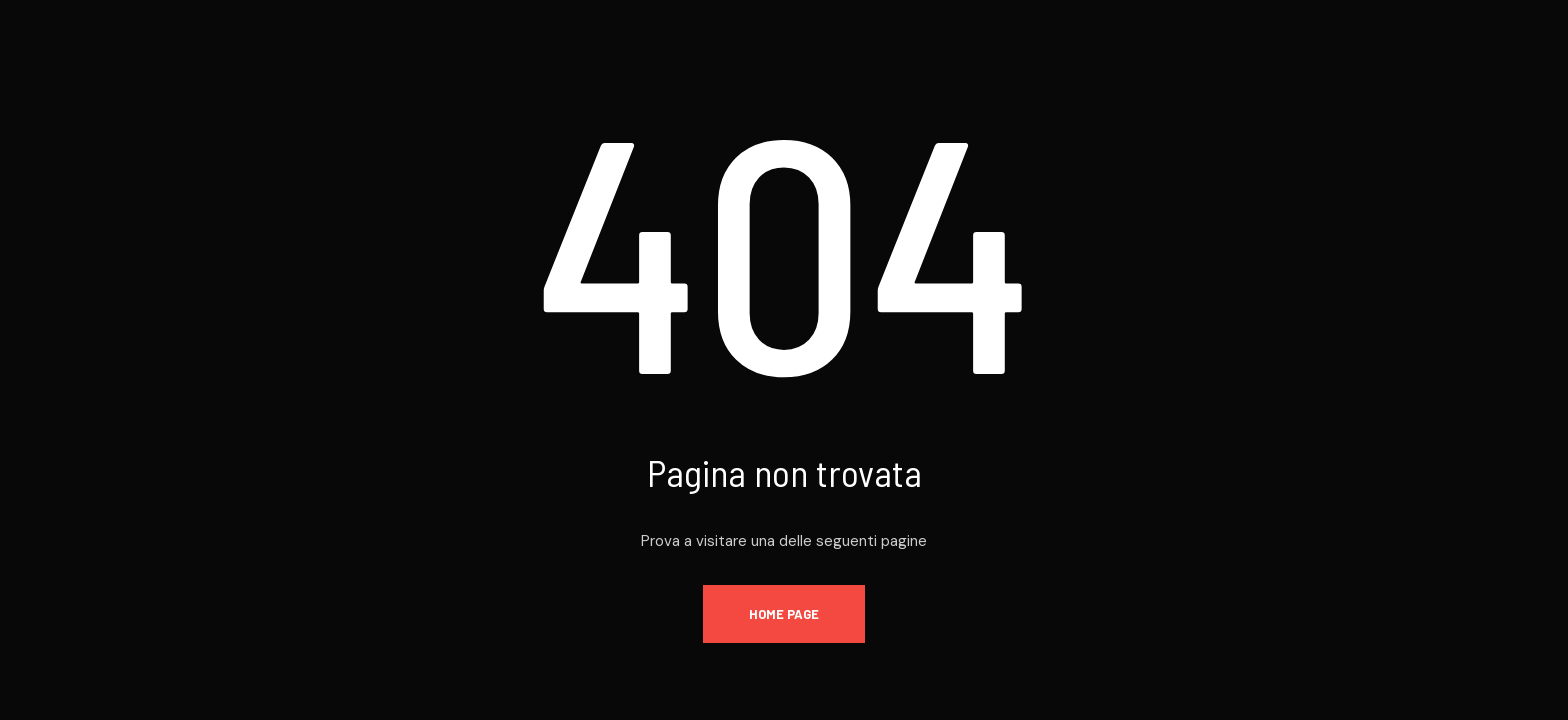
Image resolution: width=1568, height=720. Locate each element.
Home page (784, 614)
